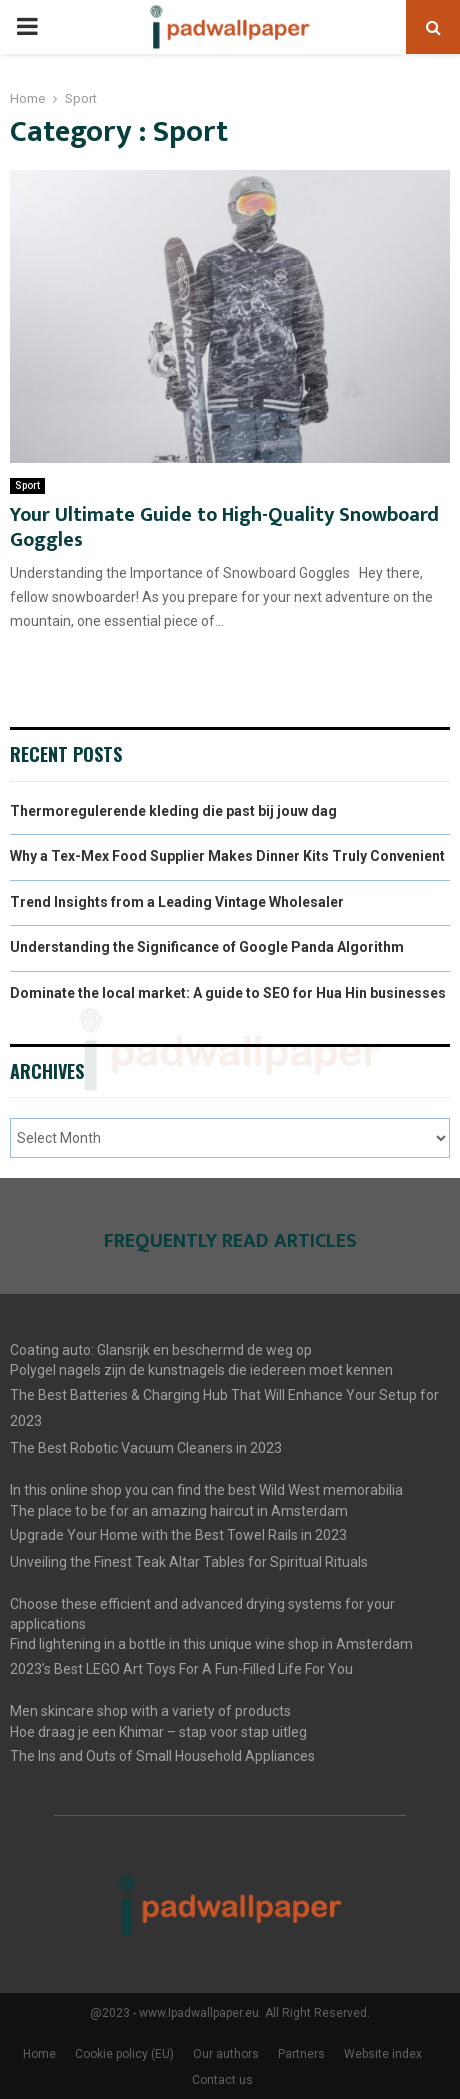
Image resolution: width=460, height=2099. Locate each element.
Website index (383, 2054)
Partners (301, 2054)
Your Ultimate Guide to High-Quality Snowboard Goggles (224, 527)
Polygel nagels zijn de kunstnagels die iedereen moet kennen (201, 1370)
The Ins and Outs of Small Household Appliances (162, 1756)
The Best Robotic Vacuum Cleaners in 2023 (146, 1448)
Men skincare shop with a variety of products (150, 1711)
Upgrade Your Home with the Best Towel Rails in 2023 (178, 1535)
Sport (27, 485)
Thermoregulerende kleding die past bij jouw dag (173, 811)
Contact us (222, 2080)
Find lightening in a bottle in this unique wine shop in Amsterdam (211, 1644)
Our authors (226, 2054)
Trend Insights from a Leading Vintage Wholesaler (177, 902)
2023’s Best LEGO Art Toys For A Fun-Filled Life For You (181, 1669)
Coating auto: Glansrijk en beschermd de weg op (161, 1350)
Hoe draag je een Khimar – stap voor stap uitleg (158, 1732)
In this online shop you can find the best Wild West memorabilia (206, 1490)
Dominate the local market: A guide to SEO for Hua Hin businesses (228, 993)
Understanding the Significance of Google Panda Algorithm (207, 947)
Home (39, 2054)
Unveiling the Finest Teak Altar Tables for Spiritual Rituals (189, 1562)
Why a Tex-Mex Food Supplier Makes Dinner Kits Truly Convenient (227, 856)
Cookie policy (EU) (124, 2054)
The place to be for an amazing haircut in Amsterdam (179, 1511)
